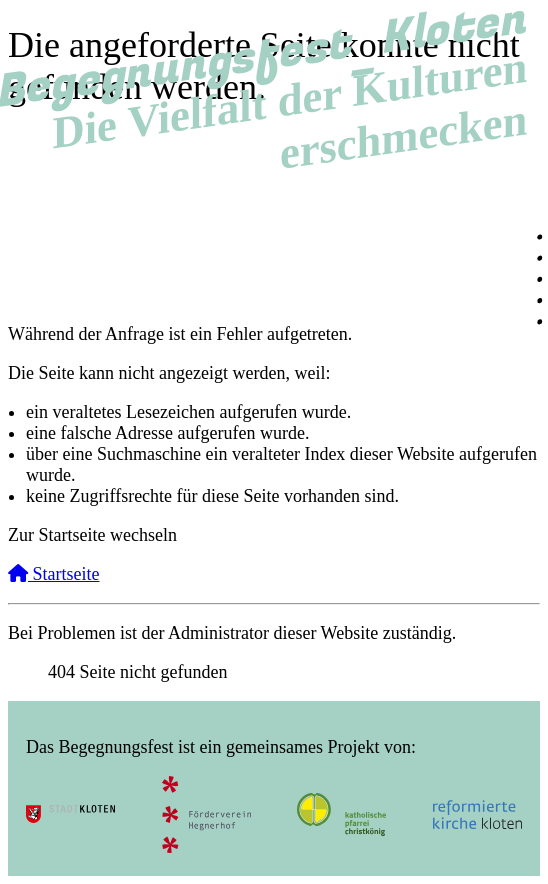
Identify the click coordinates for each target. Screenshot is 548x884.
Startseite (53, 574)
